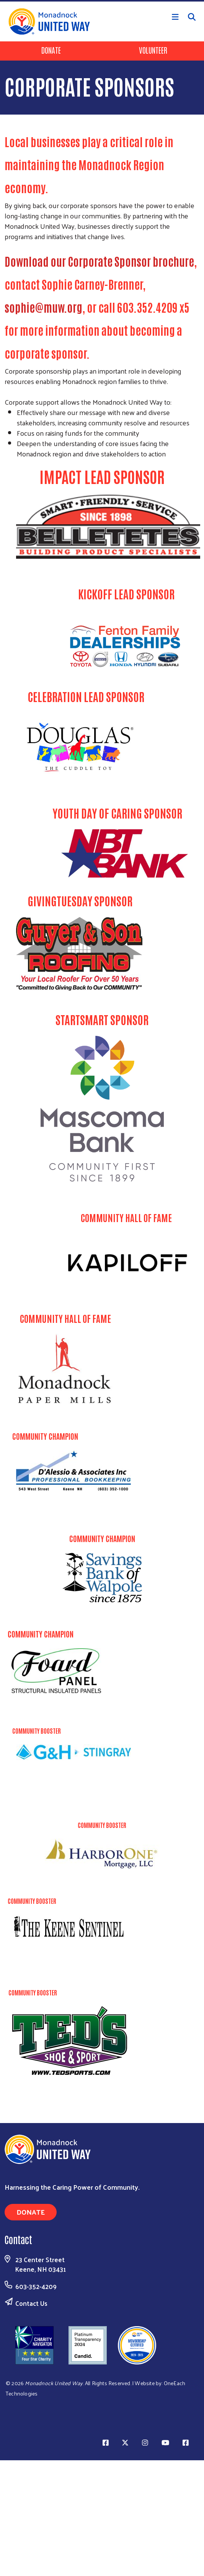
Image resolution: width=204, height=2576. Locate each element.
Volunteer (153, 50)
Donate (51, 50)
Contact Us (31, 2303)
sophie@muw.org (43, 306)
